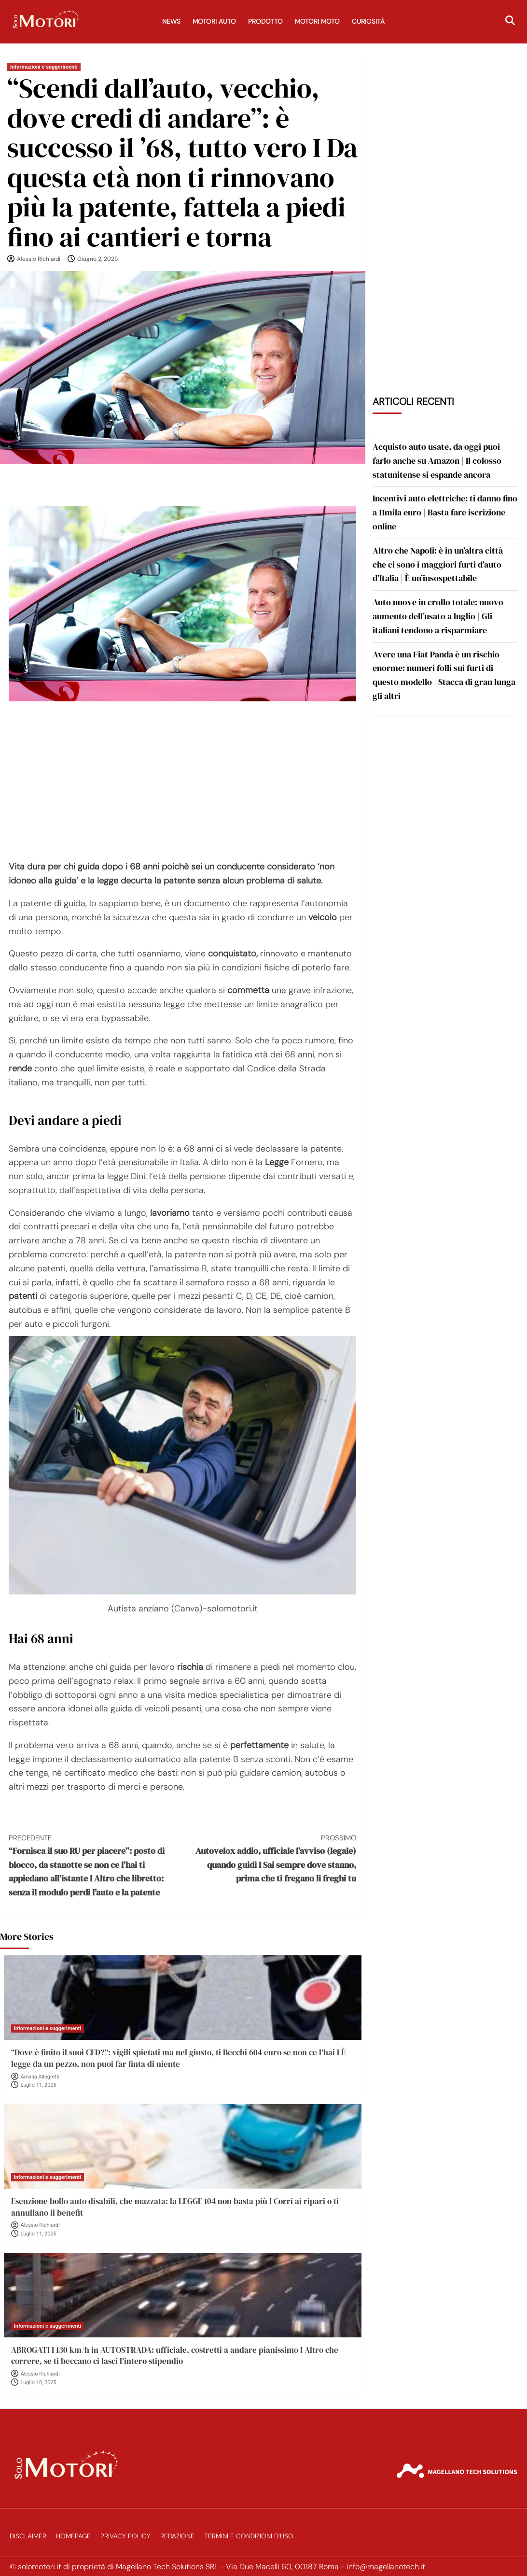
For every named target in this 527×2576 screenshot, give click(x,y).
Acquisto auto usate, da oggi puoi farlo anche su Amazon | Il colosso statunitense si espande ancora (437, 461)
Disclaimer (28, 2536)
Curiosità (368, 21)
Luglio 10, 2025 (38, 2382)
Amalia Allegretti (40, 2077)
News (171, 21)
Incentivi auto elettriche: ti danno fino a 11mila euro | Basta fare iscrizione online (445, 512)
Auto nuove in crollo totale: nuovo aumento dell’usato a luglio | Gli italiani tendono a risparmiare (438, 616)
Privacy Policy (125, 2536)
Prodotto (265, 21)
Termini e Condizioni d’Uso (248, 2536)
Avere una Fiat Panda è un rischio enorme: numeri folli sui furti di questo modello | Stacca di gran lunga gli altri (444, 675)
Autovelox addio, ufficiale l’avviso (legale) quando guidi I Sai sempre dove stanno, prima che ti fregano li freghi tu (269, 1858)
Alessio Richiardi (38, 259)
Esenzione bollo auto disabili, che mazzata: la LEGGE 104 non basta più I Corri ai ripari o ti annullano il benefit (175, 2207)
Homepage (73, 2536)
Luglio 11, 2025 (38, 2085)
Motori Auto (214, 21)
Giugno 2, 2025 (97, 259)
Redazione (177, 2536)
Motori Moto (317, 21)
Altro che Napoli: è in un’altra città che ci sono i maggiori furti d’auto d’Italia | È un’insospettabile (438, 564)
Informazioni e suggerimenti (44, 67)
